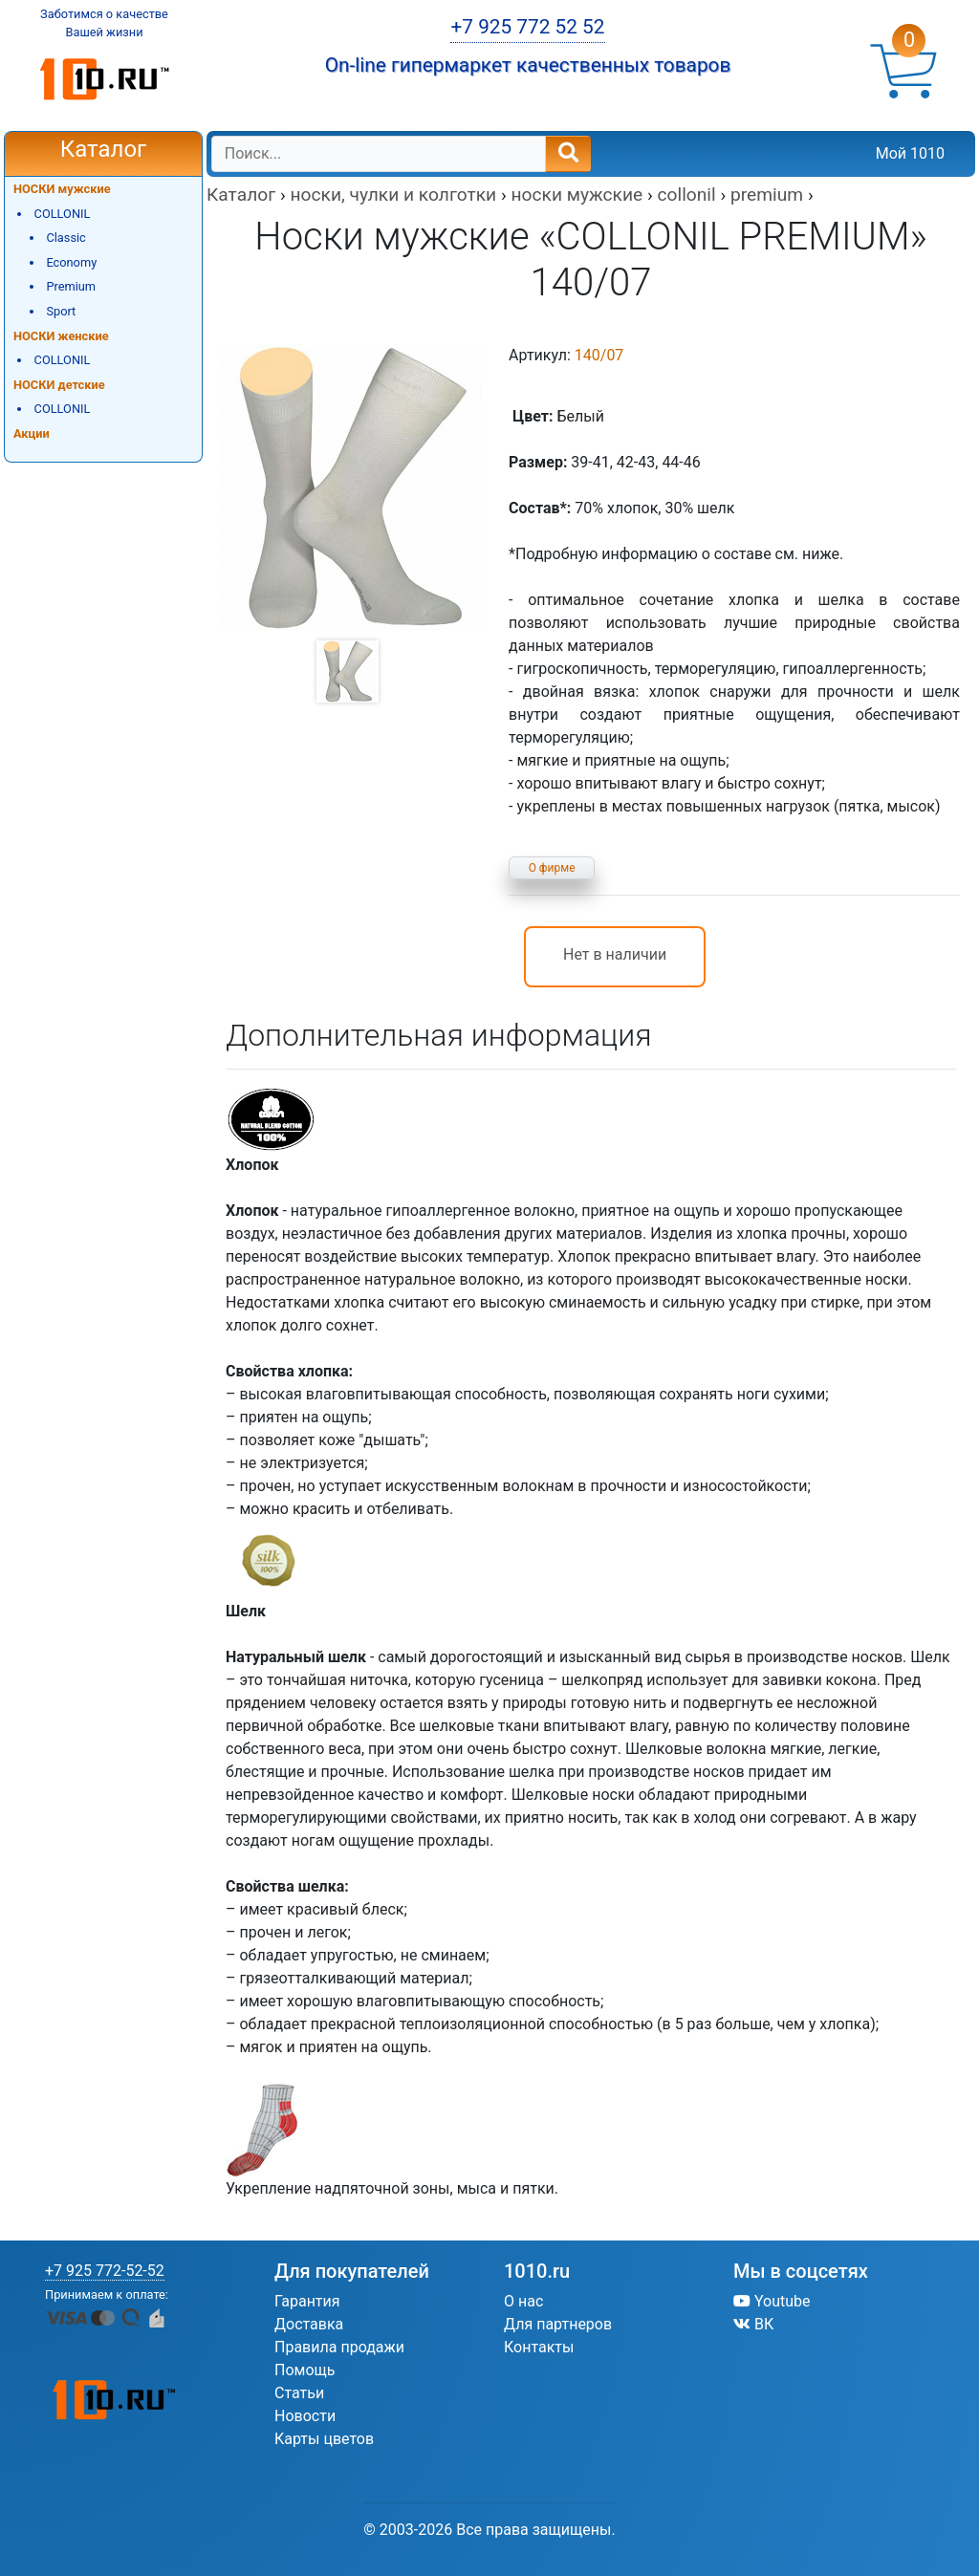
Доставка (308, 2324)
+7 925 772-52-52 (104, 2271)
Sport (61, 311)
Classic (65, 237)
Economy (71, 262)
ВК (753, 2324)
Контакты (539, 2347)
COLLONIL (62, 213)
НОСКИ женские (61, 336)
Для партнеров (558, 2324)
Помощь (304, 2370)
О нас (523, 2301)
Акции (31, 433)
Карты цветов (324, 2439)
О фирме (552, 868)
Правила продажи (339, 2347)
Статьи (299, 2393)
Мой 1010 (910, 153)
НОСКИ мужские (62, 189)
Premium (71, 286)
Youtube (772, 2301)
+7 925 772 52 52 (527, 26)
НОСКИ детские (59, 385)
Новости (305, 2416)
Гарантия (307, 2301)
